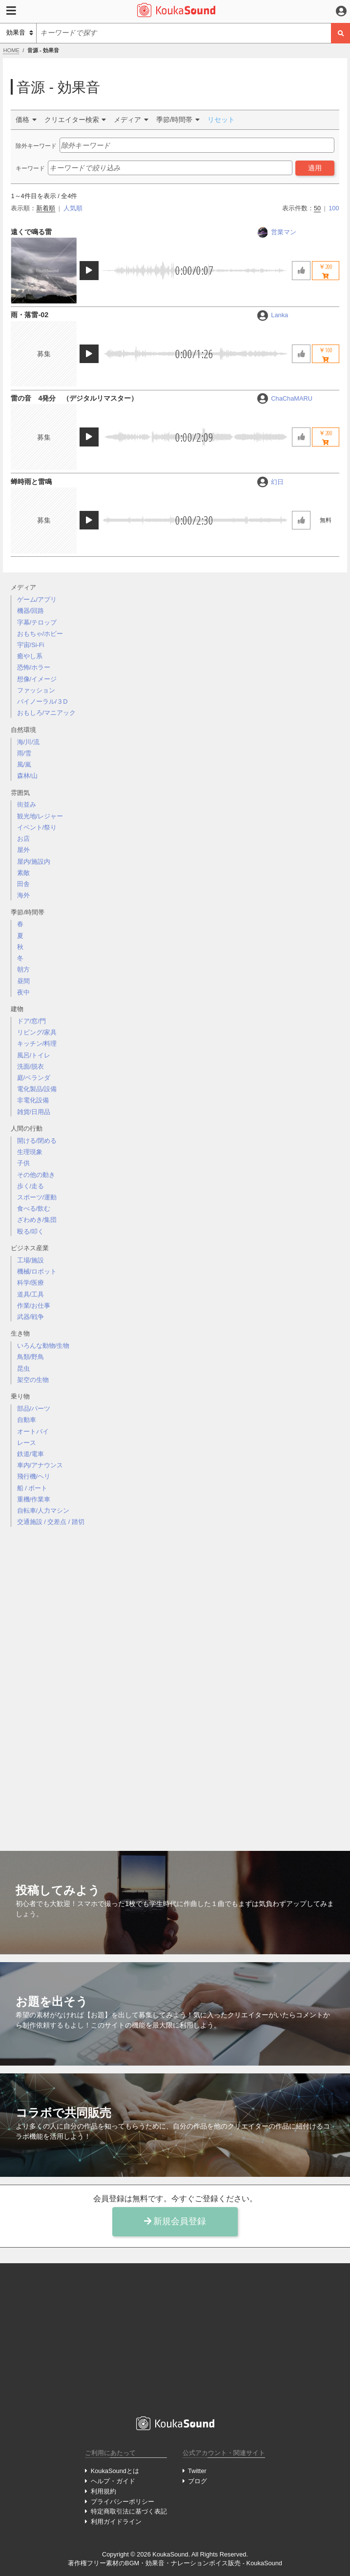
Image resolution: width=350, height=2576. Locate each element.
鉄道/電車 (30, 1454)
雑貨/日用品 (34, 1112)
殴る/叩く (30, 1231)
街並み (26, 804)
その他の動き (36, 1174)
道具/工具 (30, 1294)
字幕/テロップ (37, 622)
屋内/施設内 (34, 861)
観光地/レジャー (40, 816)
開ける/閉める (37, 1140)
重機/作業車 (34, 1499)
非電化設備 (33, 1100)
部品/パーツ (34, 1408)
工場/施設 (30, 1260)
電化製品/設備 (37, 1089)
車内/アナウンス (40, 1465)
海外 (23, 895)
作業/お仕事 (34, 1305)
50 (317, 208)
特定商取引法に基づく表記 (129, 2511)
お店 (23, 838)
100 (334, 208)
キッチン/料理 (37, 1043)
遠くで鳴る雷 (31, 232)
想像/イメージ (37, 679)
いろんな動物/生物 (43, 1345)
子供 (23, 1163)
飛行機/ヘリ (34, 1476)
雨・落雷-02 (29, 315)
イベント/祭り (37, 827)
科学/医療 (30, 1282)
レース (26, 1442)
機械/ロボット (37, 1271)
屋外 (23, 849)
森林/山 (27, 775)
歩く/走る (30, 1186)
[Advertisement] (175, 1681)
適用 (315, 168)
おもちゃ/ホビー (40, 633)
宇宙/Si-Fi (30, 645)
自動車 (26, 1419)
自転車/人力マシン (43, 1510)
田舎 (23, 884)
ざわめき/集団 (37, 1219)
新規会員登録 (175, 2221)
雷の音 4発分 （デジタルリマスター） (74, 398)
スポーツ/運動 (37, 1197)
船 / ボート (32, 1488)
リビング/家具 (37, 1032)
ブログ (197, 2481)
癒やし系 (29, 656)
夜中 (23, 992)
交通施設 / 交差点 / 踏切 (50, 1521)
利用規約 (103, 2491)
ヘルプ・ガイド (113, 2481)
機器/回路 (30, 610)
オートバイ (33, 1431)
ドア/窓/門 (31, 1021)
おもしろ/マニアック (46, 712)
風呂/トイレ (34, 1055)
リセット (221, 119)
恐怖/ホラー (34, 667)
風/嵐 (24, 764)
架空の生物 (33, 1379)
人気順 (72, 208)
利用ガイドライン (116, 2521)
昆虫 (23, 1368)
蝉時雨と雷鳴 (31, 482)
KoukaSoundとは (115, 2471)
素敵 (23, 872)
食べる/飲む (34, 1208)
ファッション (36, 690)
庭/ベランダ (34, 1077)
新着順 (45, 208)
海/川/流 (28, 742)
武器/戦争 (30, 1316)
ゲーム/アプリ (37, 599)
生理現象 (29, 1152)
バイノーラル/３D (42, 701)
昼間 (23, 981)
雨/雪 (24, 753)
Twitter (197, 2471)
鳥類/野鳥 (30, 1356)
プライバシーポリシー (122, 2501)
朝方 (23, 969)
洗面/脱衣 (30, 1066)
